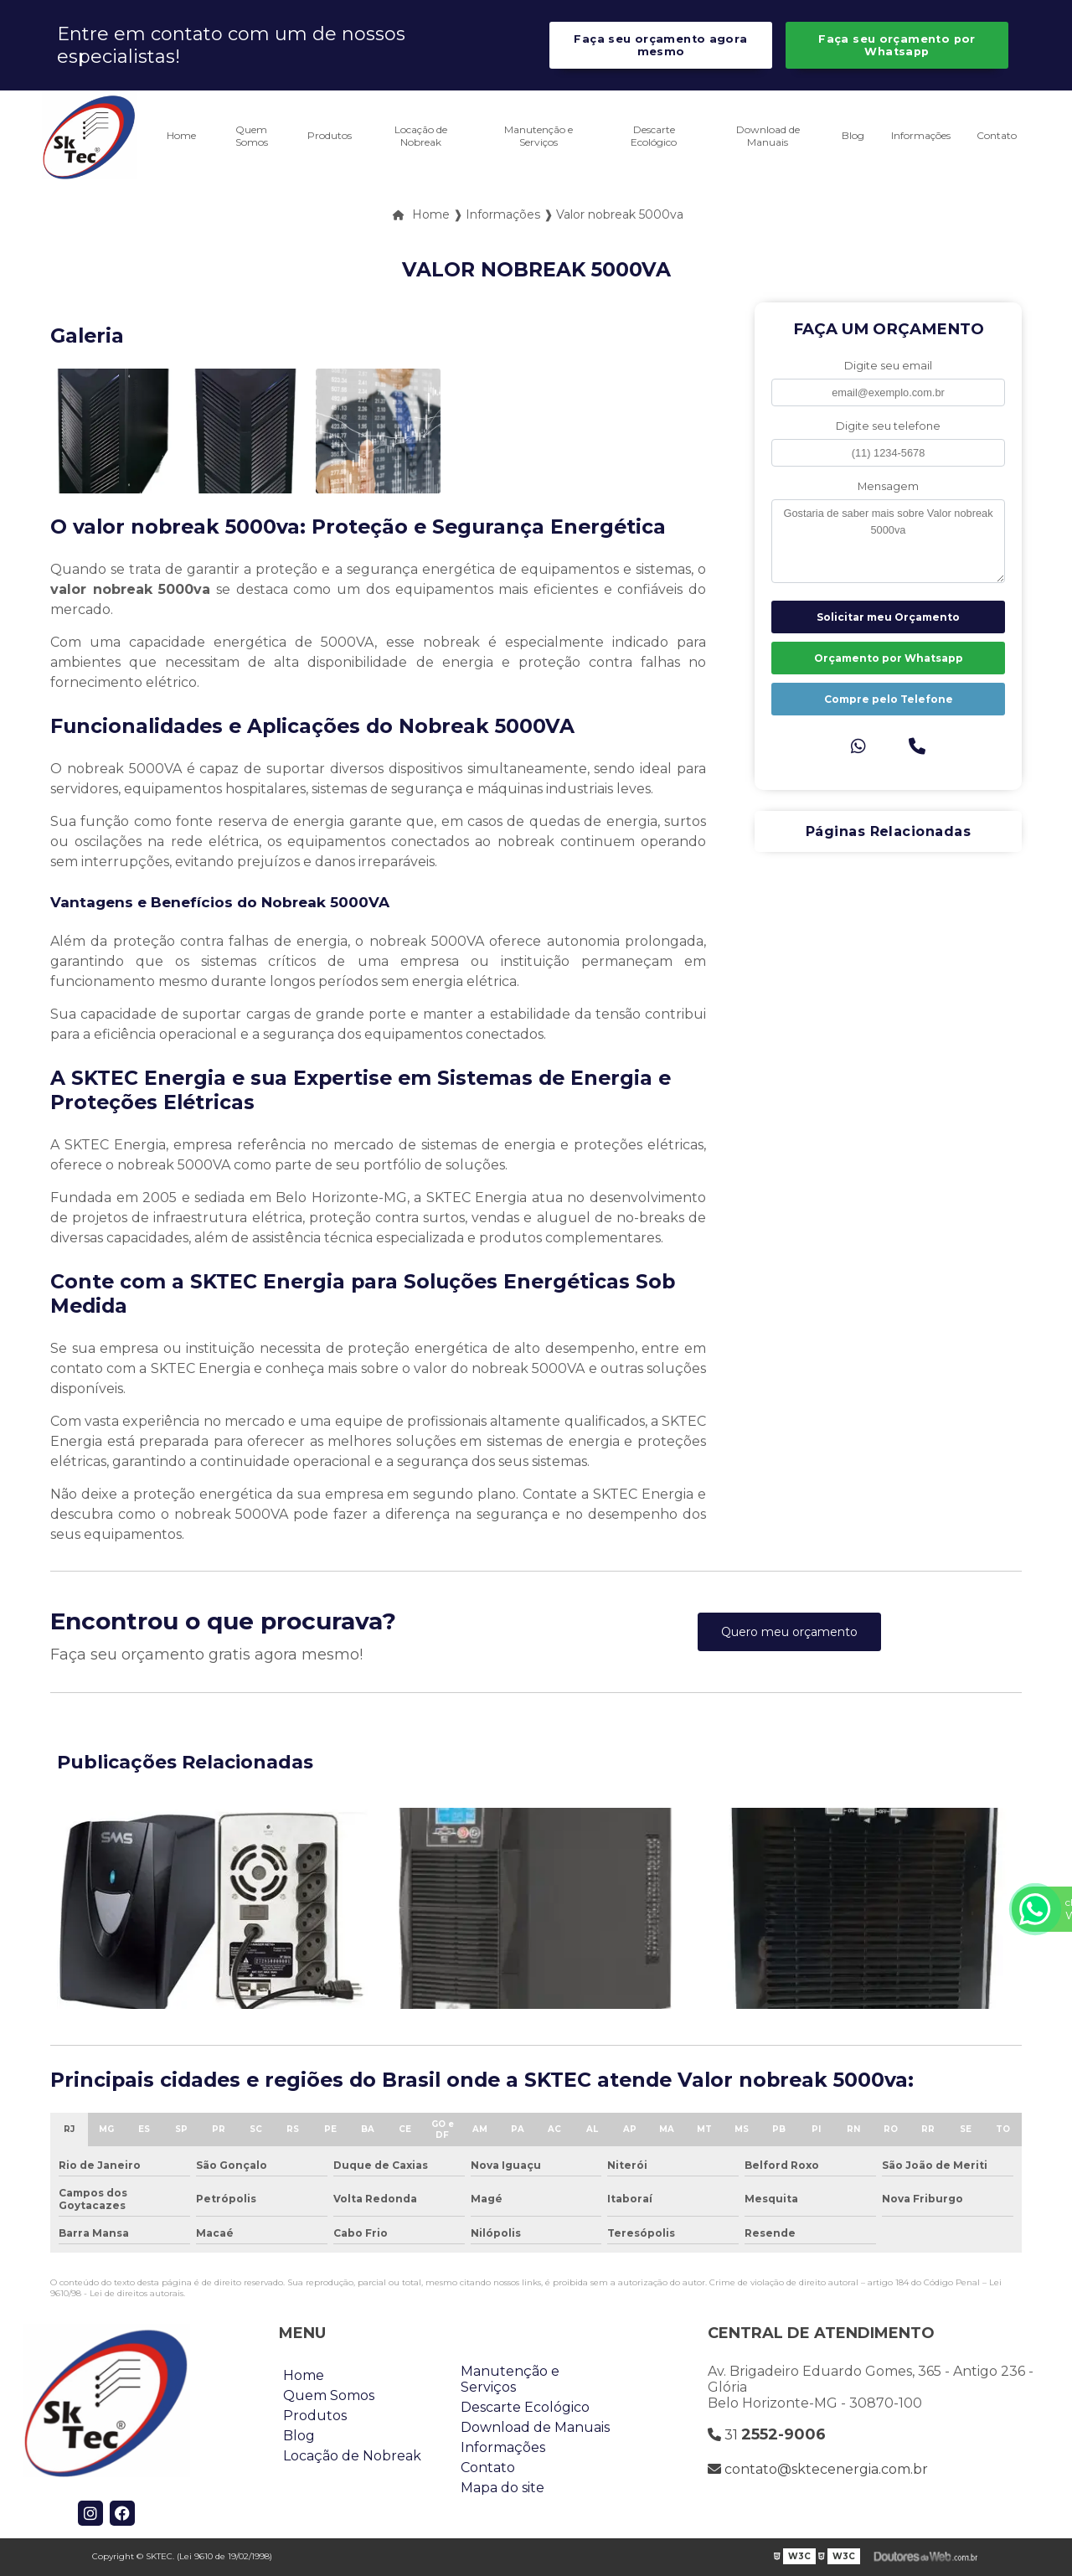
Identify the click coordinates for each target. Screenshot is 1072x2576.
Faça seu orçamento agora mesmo (660, 45)
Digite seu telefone (888, 426)
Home (181, 135)
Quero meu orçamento (789, 1631)
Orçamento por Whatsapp (888, 658)
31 (767, 2434)
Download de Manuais (768, 135)
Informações (921, 135)
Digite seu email (888, 365)
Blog (853, 135)
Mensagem (888, 486)
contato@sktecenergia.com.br (818, 2469)
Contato (997, 135)
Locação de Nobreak (420, 135)
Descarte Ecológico (654, 135)
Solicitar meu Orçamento (888, 617)
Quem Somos (251, 135)
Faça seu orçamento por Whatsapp (896, 45)
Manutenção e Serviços (538, 135)
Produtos (329, 135)
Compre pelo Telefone (888, 699)
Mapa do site (502, 2488)
